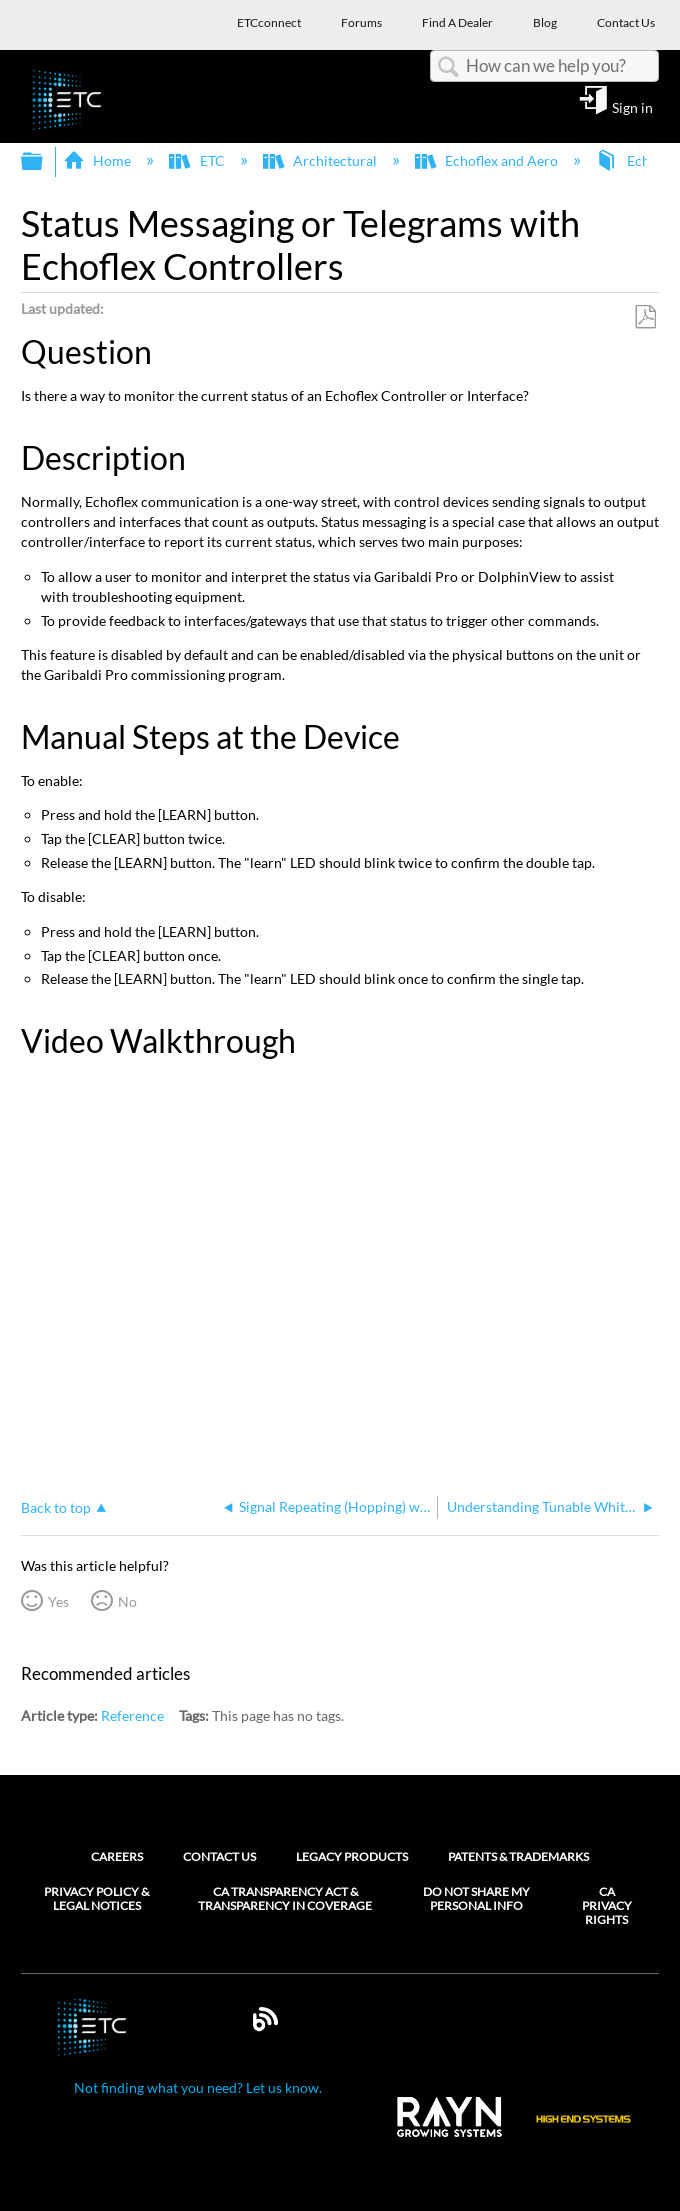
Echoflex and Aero (488, 160)
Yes (58, 1601)
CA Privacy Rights (607, 1906)
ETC (198, 160)
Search (448, 67)
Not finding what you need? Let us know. (198, 2087)
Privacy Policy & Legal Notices (96, 1899)
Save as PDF (645, 317)
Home (98, 160)
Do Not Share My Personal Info (476, 1899)
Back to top (56, 1507)
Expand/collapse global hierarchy (45, 162)
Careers (117, 1856)
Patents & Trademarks (518, 1856)
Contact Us (219, 1856)
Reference (132, 1715)
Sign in (632, 107)
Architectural (321, 160)
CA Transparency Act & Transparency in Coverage (285, 1899)
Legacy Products (352, 1856)
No (127, 1601)
